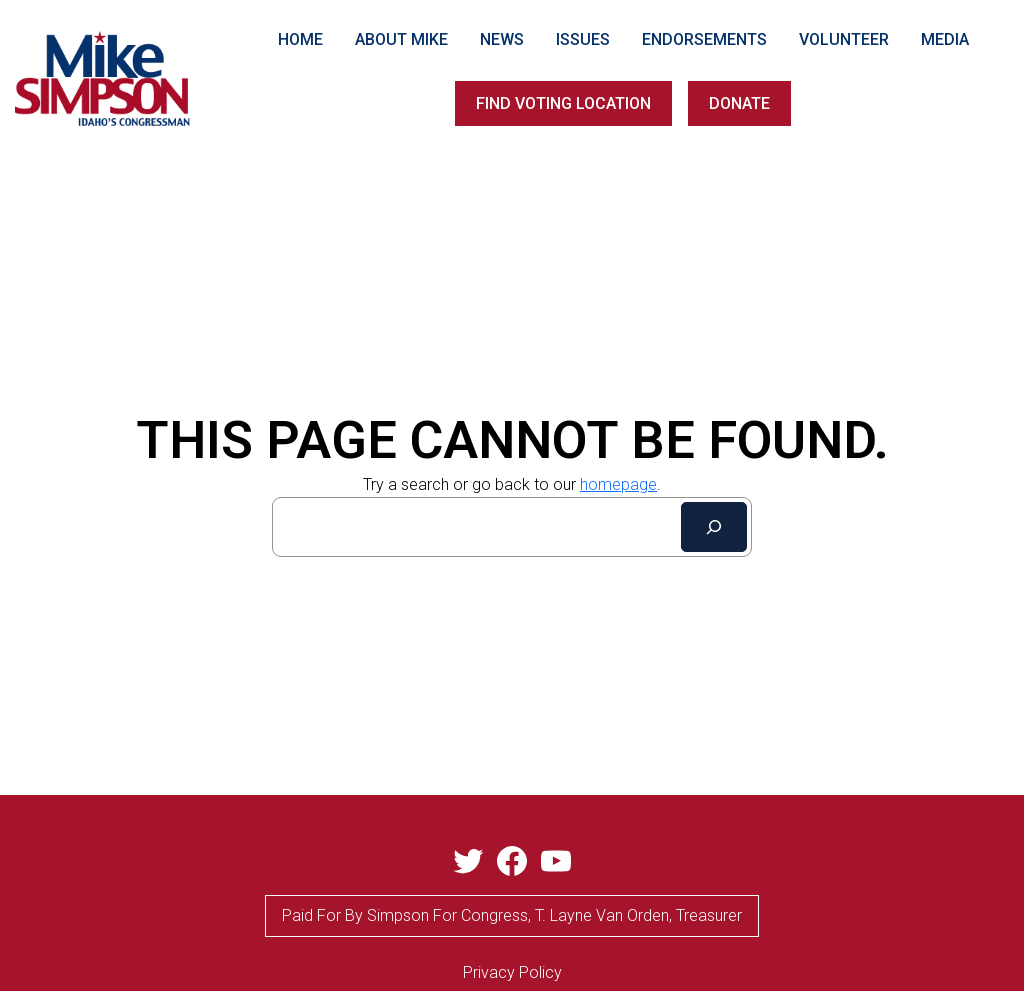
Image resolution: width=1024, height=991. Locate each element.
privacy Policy (512, 972)
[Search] (714, 527)
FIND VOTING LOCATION (563, 103)
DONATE (739, 103)
